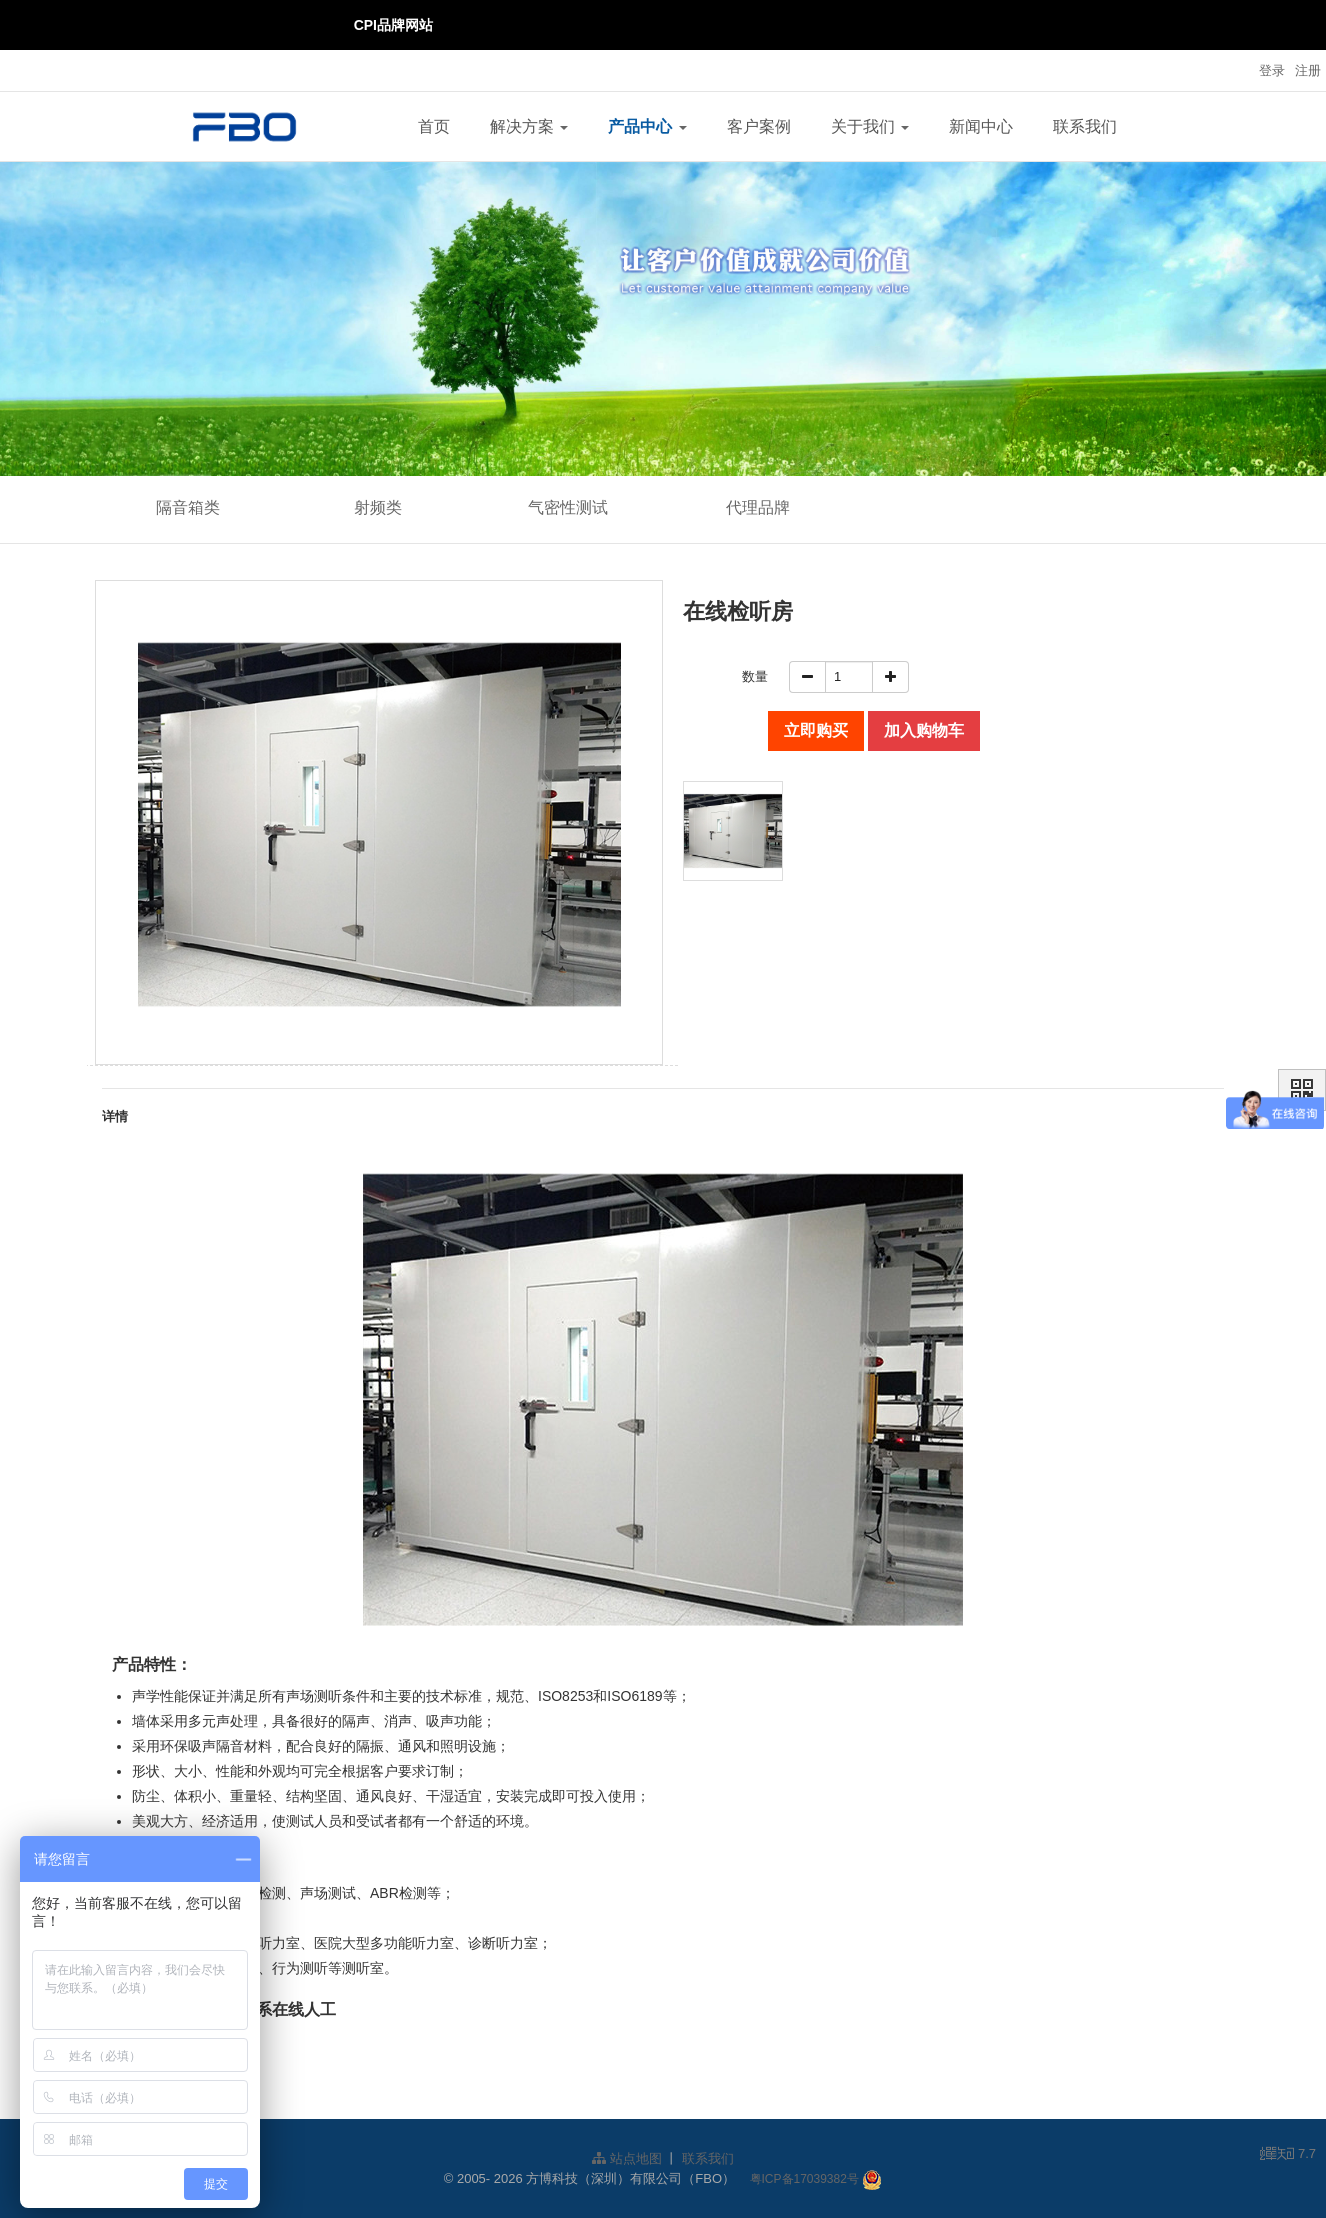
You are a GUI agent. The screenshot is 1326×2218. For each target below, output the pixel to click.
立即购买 (816, 730)
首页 (434, 126)
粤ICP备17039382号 (804, 2179)
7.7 (1288, 2155)
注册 (1308, 70)
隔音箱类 (188, 507)
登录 (1272, 70)
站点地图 (627, 2158)
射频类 (378, 507)
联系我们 (1085, 126)
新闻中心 (981, 126)
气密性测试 (568, 507)
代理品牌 (758, 507)
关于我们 (870, 126)
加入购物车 (924, 730)
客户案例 (759, 126)
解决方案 (529, 126)
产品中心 (647, 126)
